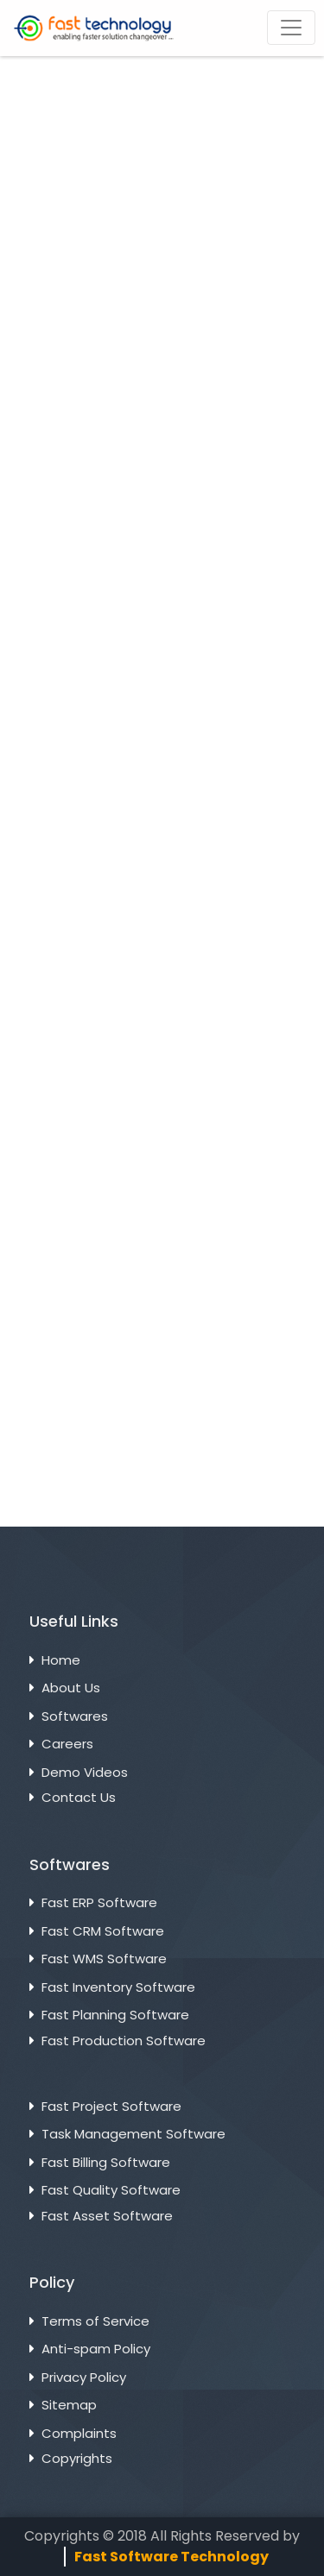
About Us (70, 1687)
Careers (67, 1744)
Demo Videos (84, 1772)
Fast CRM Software (102, 1931)
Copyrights (76, 2458)
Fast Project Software (111, 2106)
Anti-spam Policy (95, 2349)
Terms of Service (95, 2321)
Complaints (79, 2433)
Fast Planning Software (115, 2015)
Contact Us (78, 1797)
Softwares (74, 1716)
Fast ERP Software (99, 1902)
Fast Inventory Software (118, 1987)
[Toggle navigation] (291, 27)
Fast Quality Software (111, 2190)
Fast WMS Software (104, 1958)
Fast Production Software (123, 2040)
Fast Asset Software (107, 2216)
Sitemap (69, 2405)
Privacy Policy (83, 2377)
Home (60, 1660)
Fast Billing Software (105, 2162)
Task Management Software (133, 2134)
